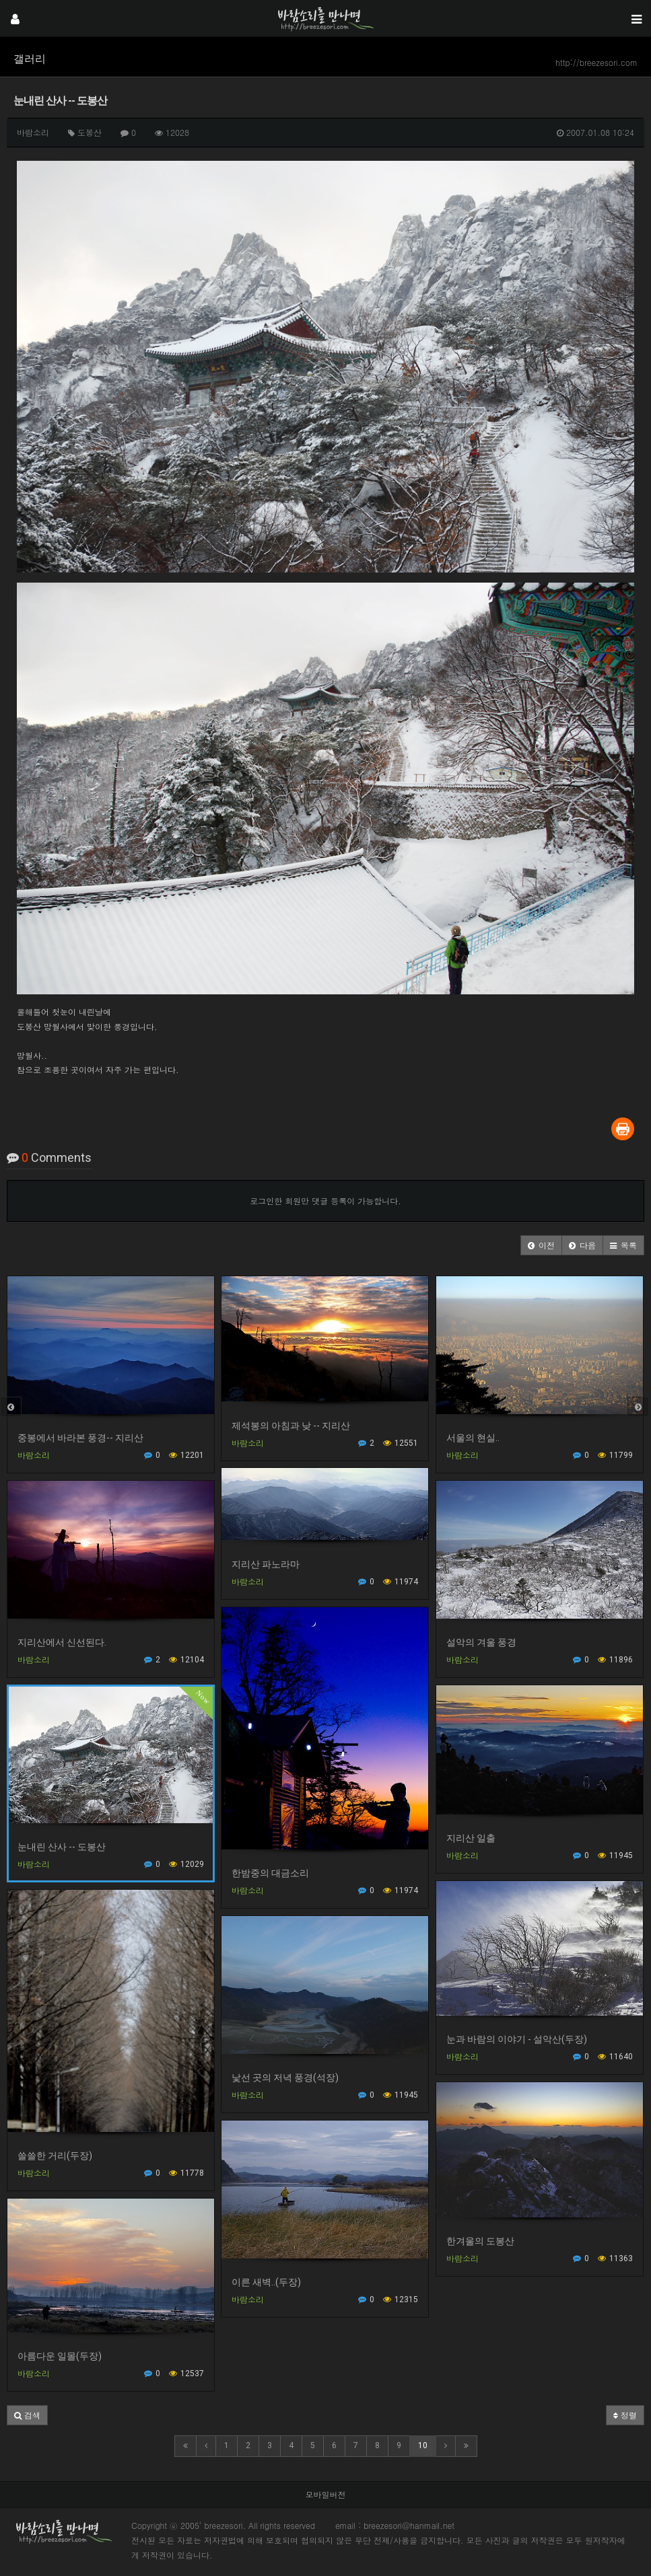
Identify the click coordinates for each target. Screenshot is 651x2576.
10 (422, 2445)
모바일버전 (326, 2494)
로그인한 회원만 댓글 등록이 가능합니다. (325, 1200)
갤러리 (29, 58)
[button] (541, 1245)
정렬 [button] (625, 2415)
